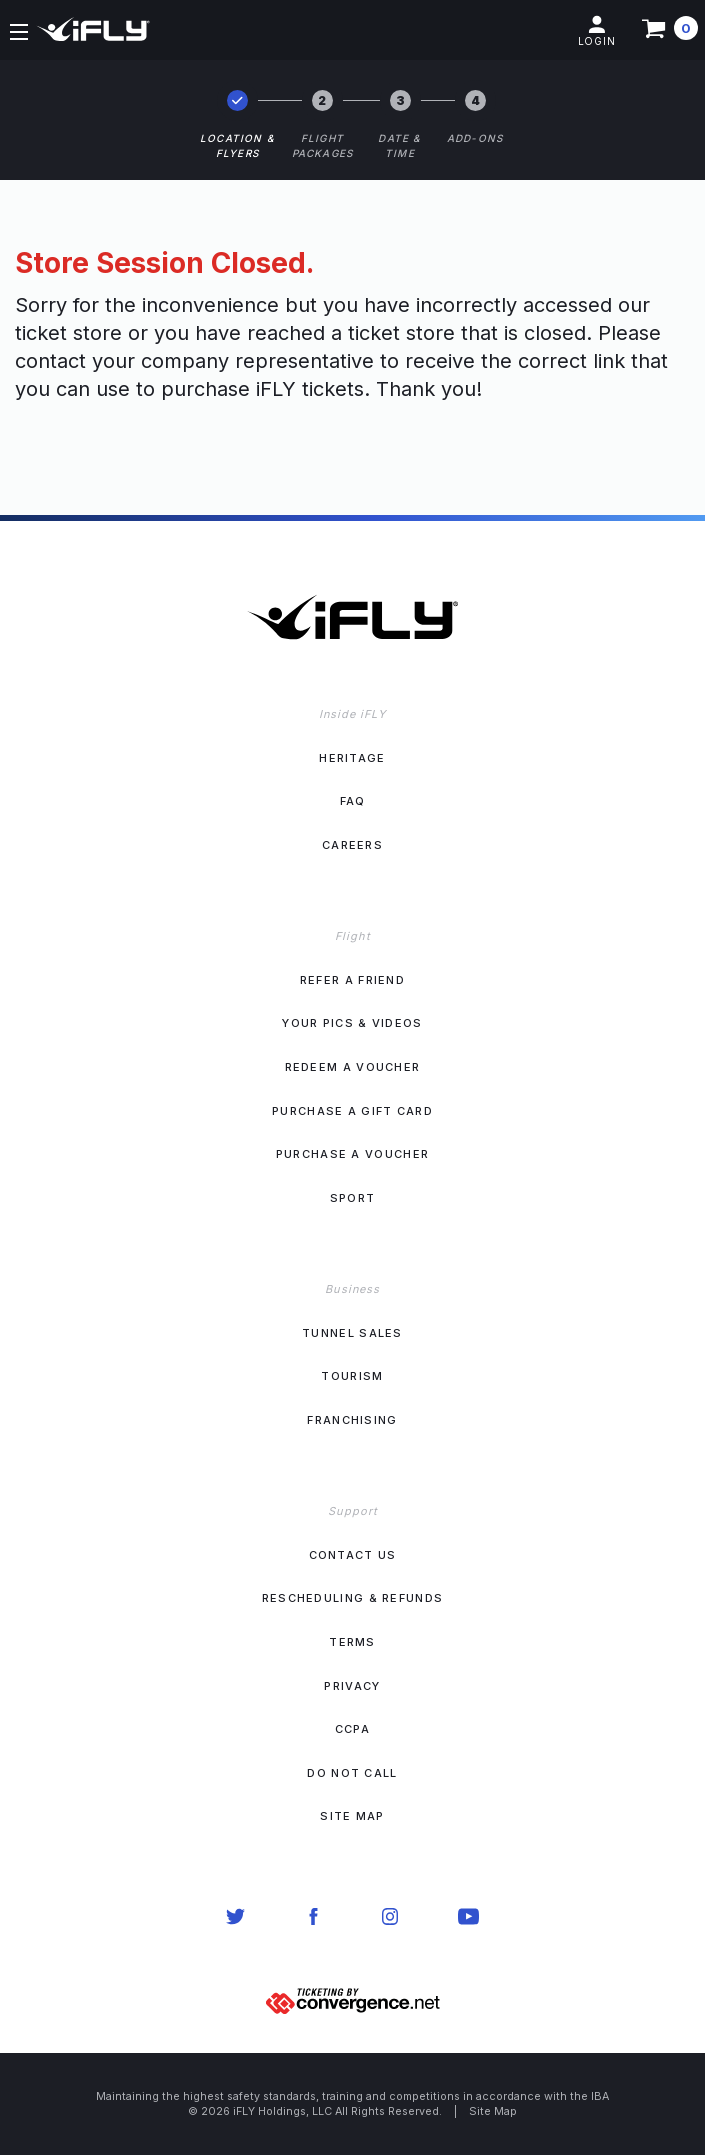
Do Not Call (352, 1773)
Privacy (352, 1686)
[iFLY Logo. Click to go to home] (352, 583)
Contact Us (353, 1555)
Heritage (352, 758)
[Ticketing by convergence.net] (353, 1999)
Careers (352, 845)
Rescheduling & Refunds (353, 1598)
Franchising (352, 1420)
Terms (352, 1642)
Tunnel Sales (352, 1333)
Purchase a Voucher (352, 1154)
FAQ (353, 801)
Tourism (352, 1376)
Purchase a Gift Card (352, 1111)
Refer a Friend (352, 980)
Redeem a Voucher (353, 1067)
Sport (353, 1198)
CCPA (352, 1729)
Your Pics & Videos (352, 1023)
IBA (600, 2096)
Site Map (352, 1816)
